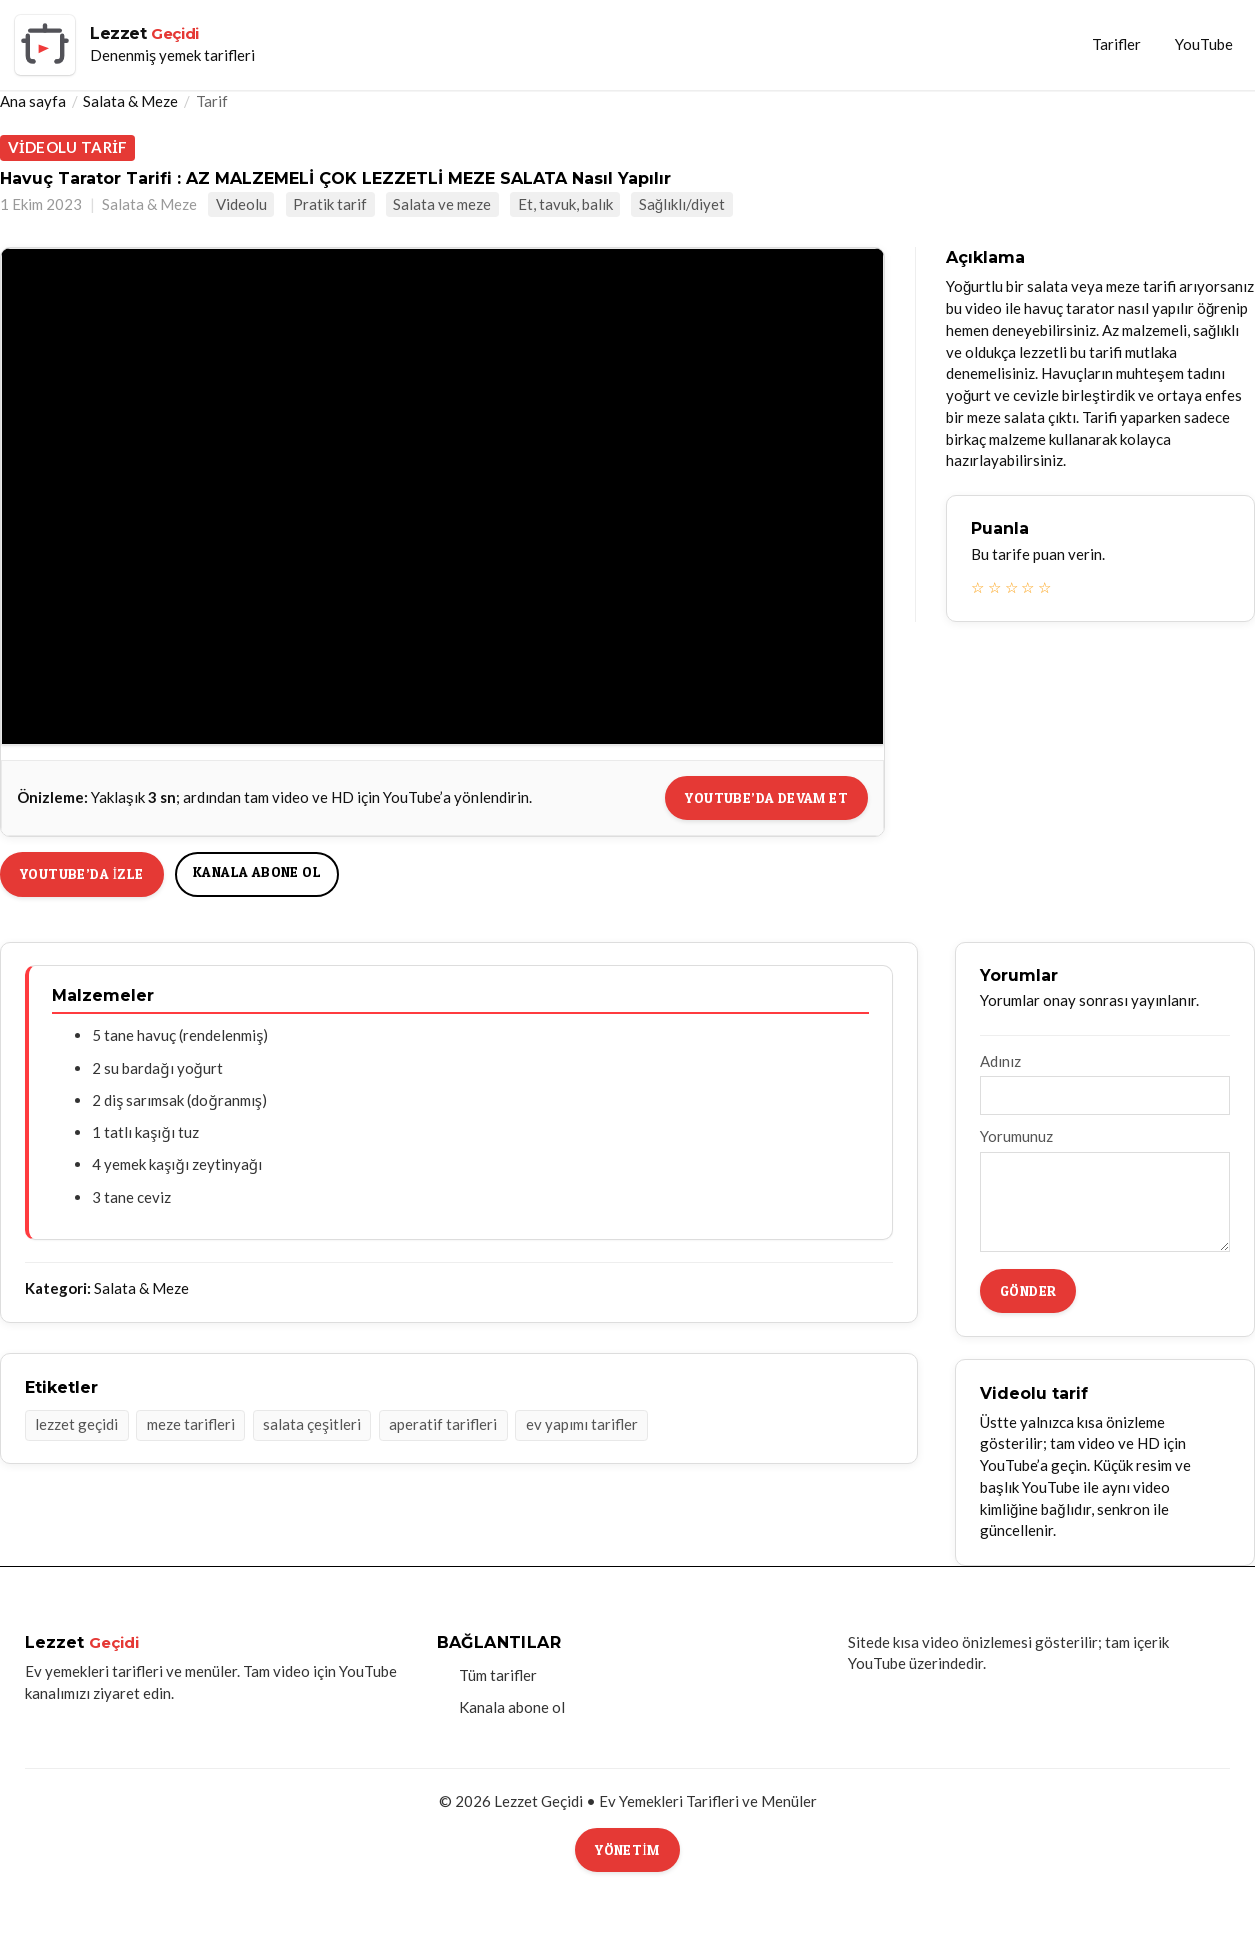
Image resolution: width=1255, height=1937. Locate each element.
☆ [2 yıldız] (994, 587)
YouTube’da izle (82, 873)
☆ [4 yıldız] (1027, 587)
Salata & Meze (130, 101)
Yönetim (627, 1849)
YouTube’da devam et (766, 797)
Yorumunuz (1016, 1136)
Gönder (1028, 1290)
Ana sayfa (33, 101)
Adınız (1000, 1061)
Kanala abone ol (257, 871)
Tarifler (1116, 44)
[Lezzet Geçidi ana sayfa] (135, 45)
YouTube (1204, 44)
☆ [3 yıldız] (1011, 587)
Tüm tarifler (498, 1675)
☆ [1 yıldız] (977, 587)
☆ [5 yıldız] (1044, 587)
